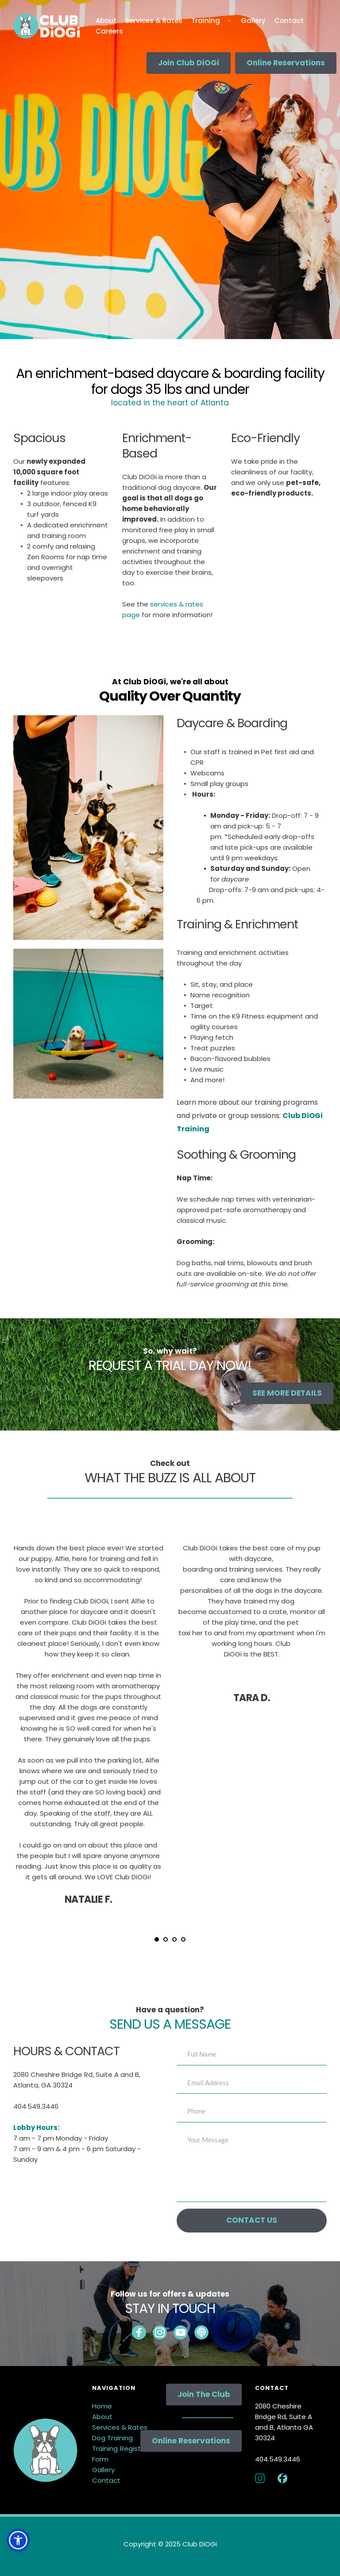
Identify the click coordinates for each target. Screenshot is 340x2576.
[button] (18, 2540)
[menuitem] (106, 20)
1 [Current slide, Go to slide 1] (157, 1939)
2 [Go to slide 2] (165, 1939)
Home (102, 2406)
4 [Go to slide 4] (183, 1939)
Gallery (103, 2469)
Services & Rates (119, 2427)
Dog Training (112, 2437)
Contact (106, 2480)
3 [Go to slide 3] (174, 1939)
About (102, 2416)
